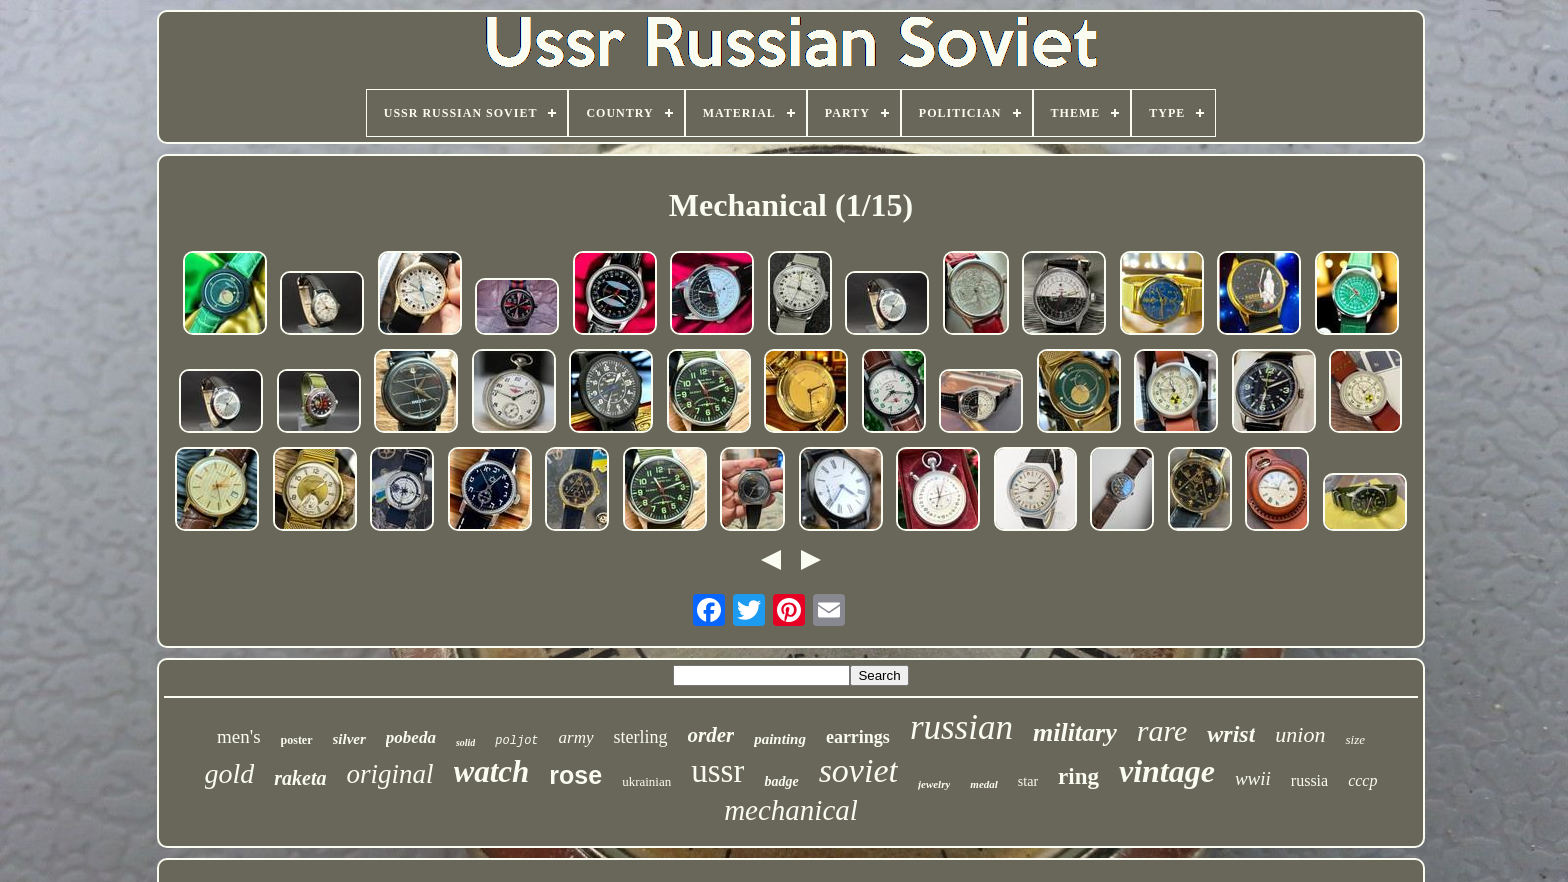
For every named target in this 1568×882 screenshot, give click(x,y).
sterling (641, 737)
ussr (717, 771)
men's (239, 736)
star (1028, 781)
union (1300, 734)
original (390, 774)
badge (781, 781)
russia (1309, 780)
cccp (1362, 780)
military (1075, 732)
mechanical (791, 810)
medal (984, 784)
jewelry (934, 784)
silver (349, 739)
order (711, 735)
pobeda (411, 737)
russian (961, 727)
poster (297, 740)
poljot (516, 741)
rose (575, 775)
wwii (1253, 778)
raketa (300, 778)
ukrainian (646, 781)
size (1355, 739)
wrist (1231, 734)
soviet (858, 770)
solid (465, 742)
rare (1162, 730)
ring (1078, 776)
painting (780, 739)
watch (492, 771)
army (576, 737)
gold (230, 773)
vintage (1167, 771)
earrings (858, 737)
